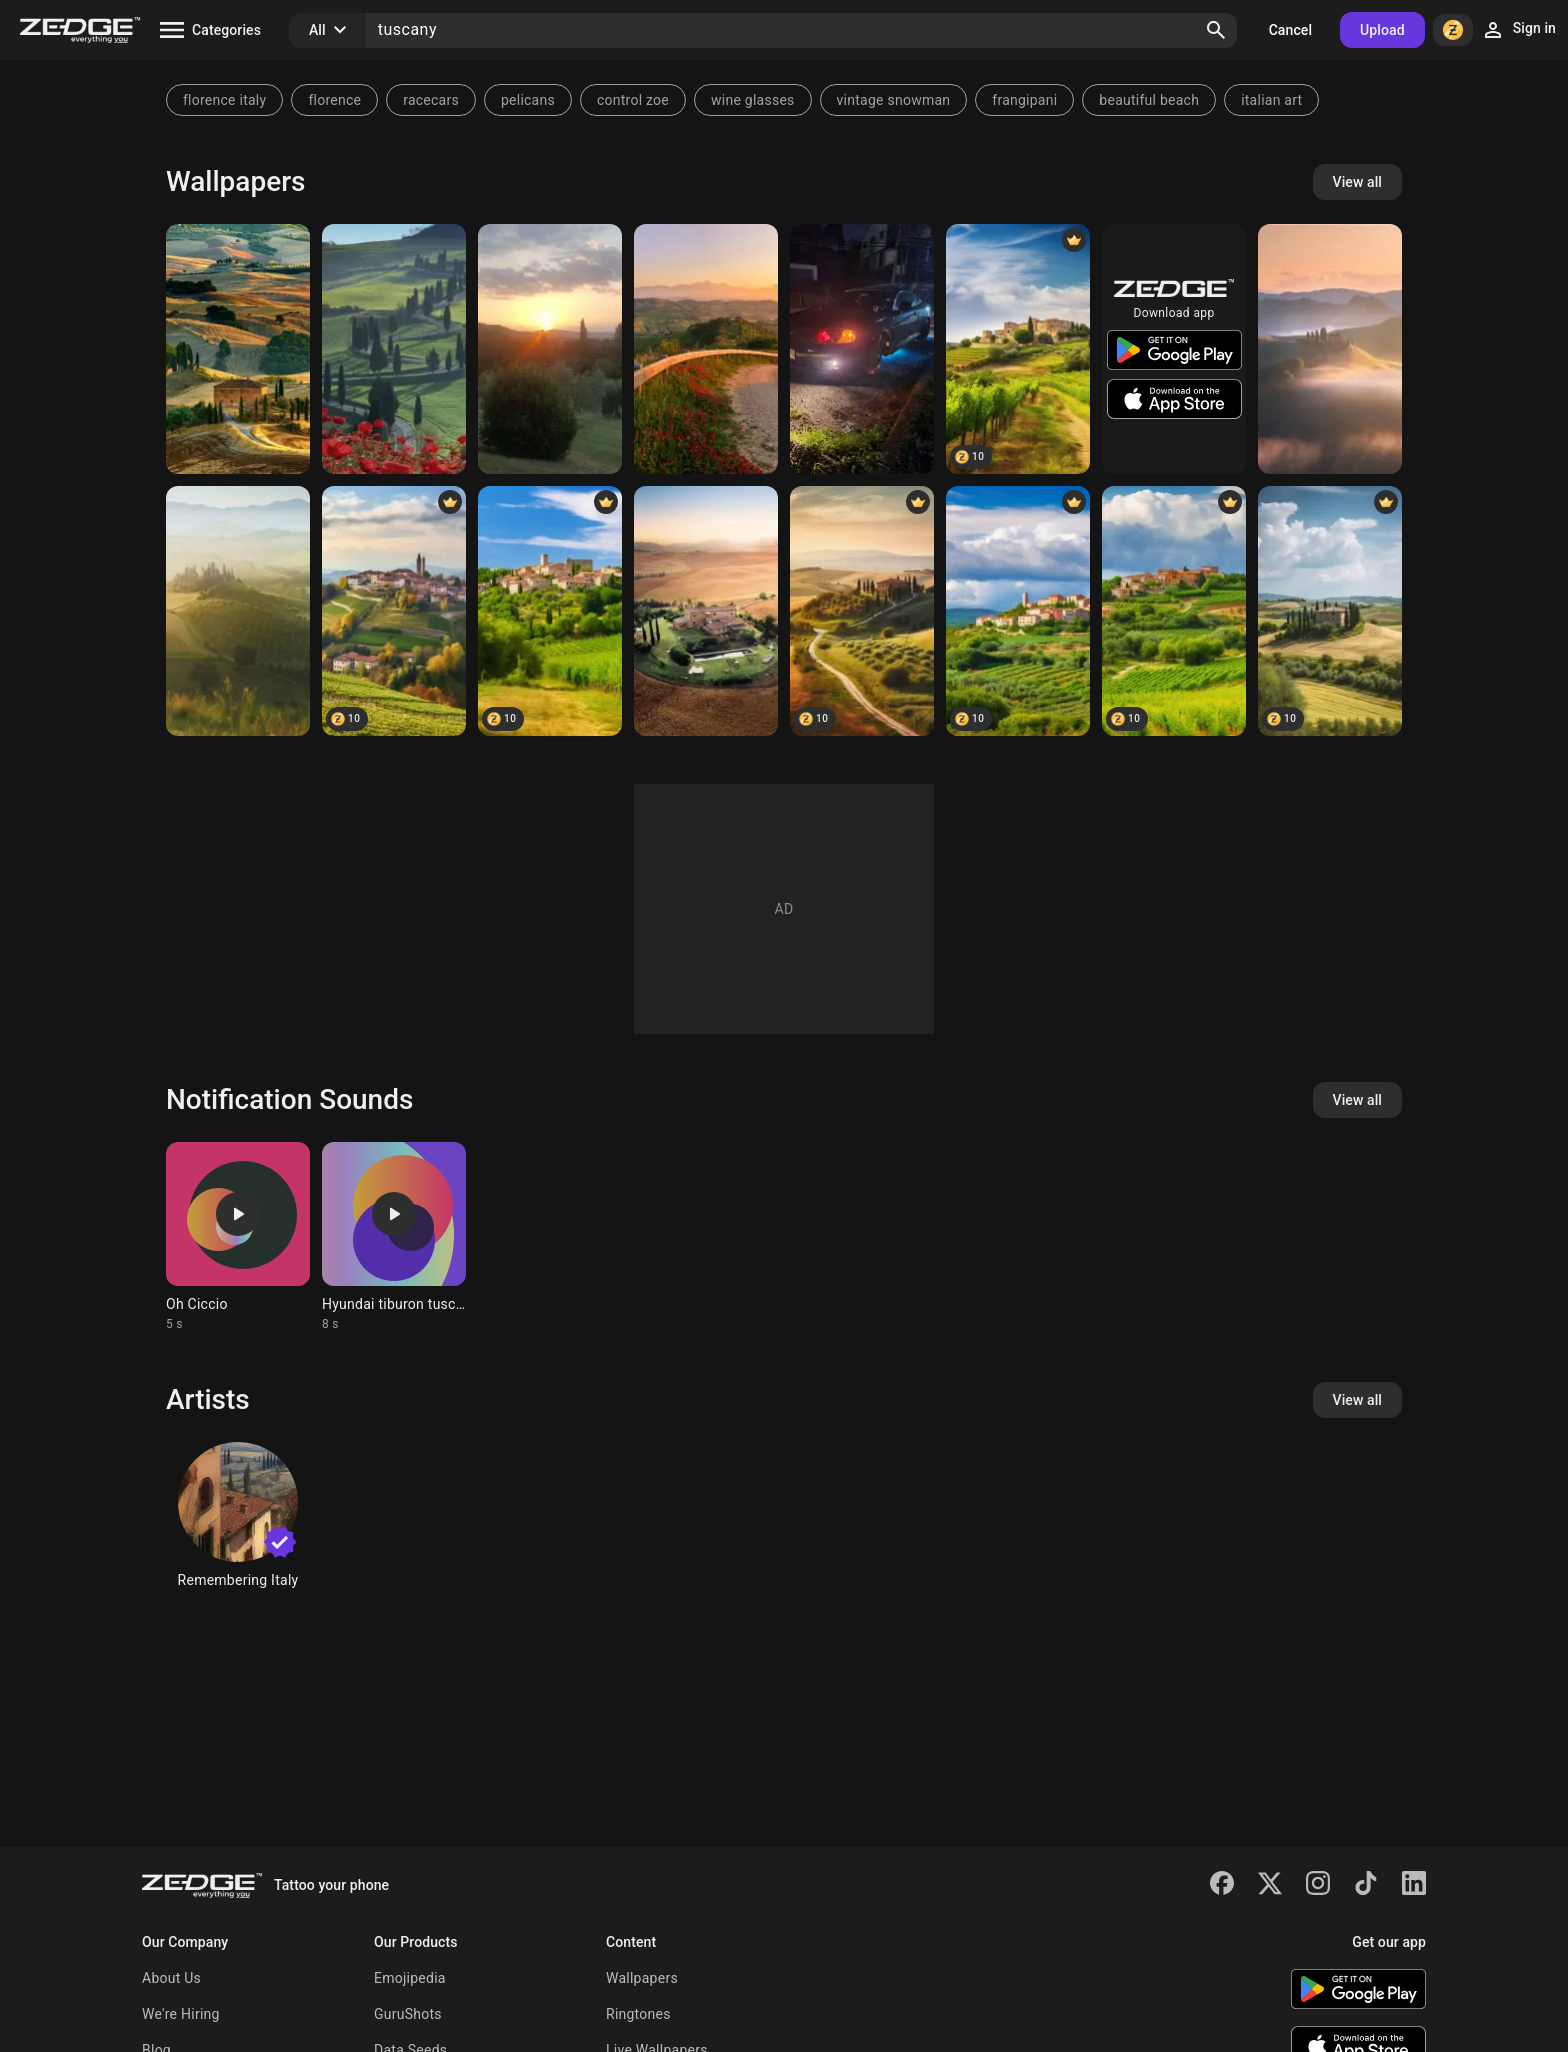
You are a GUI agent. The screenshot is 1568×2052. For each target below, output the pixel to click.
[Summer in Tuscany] (1330, 611)
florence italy (224, 100)
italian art (1271, 100)
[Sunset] (550, 349)
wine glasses (753, 100)
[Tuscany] (238, 349)
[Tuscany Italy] (706, 611)
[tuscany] (394, 349)
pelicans (528, 100)
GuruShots (408, 2014)
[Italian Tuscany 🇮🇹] (1018, 349)
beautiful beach (1149, 100)
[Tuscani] (862, 349)
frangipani (1024, 100)
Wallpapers (642, 1978)
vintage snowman (894, 100)
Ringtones (638, 2014)
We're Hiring (181, 2014)
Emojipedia (410, 1978)
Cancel (1290, 30)
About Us (171, 1978)
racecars (431, 100)
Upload (1382, 30)
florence (334, 100)
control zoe (633, 100)
